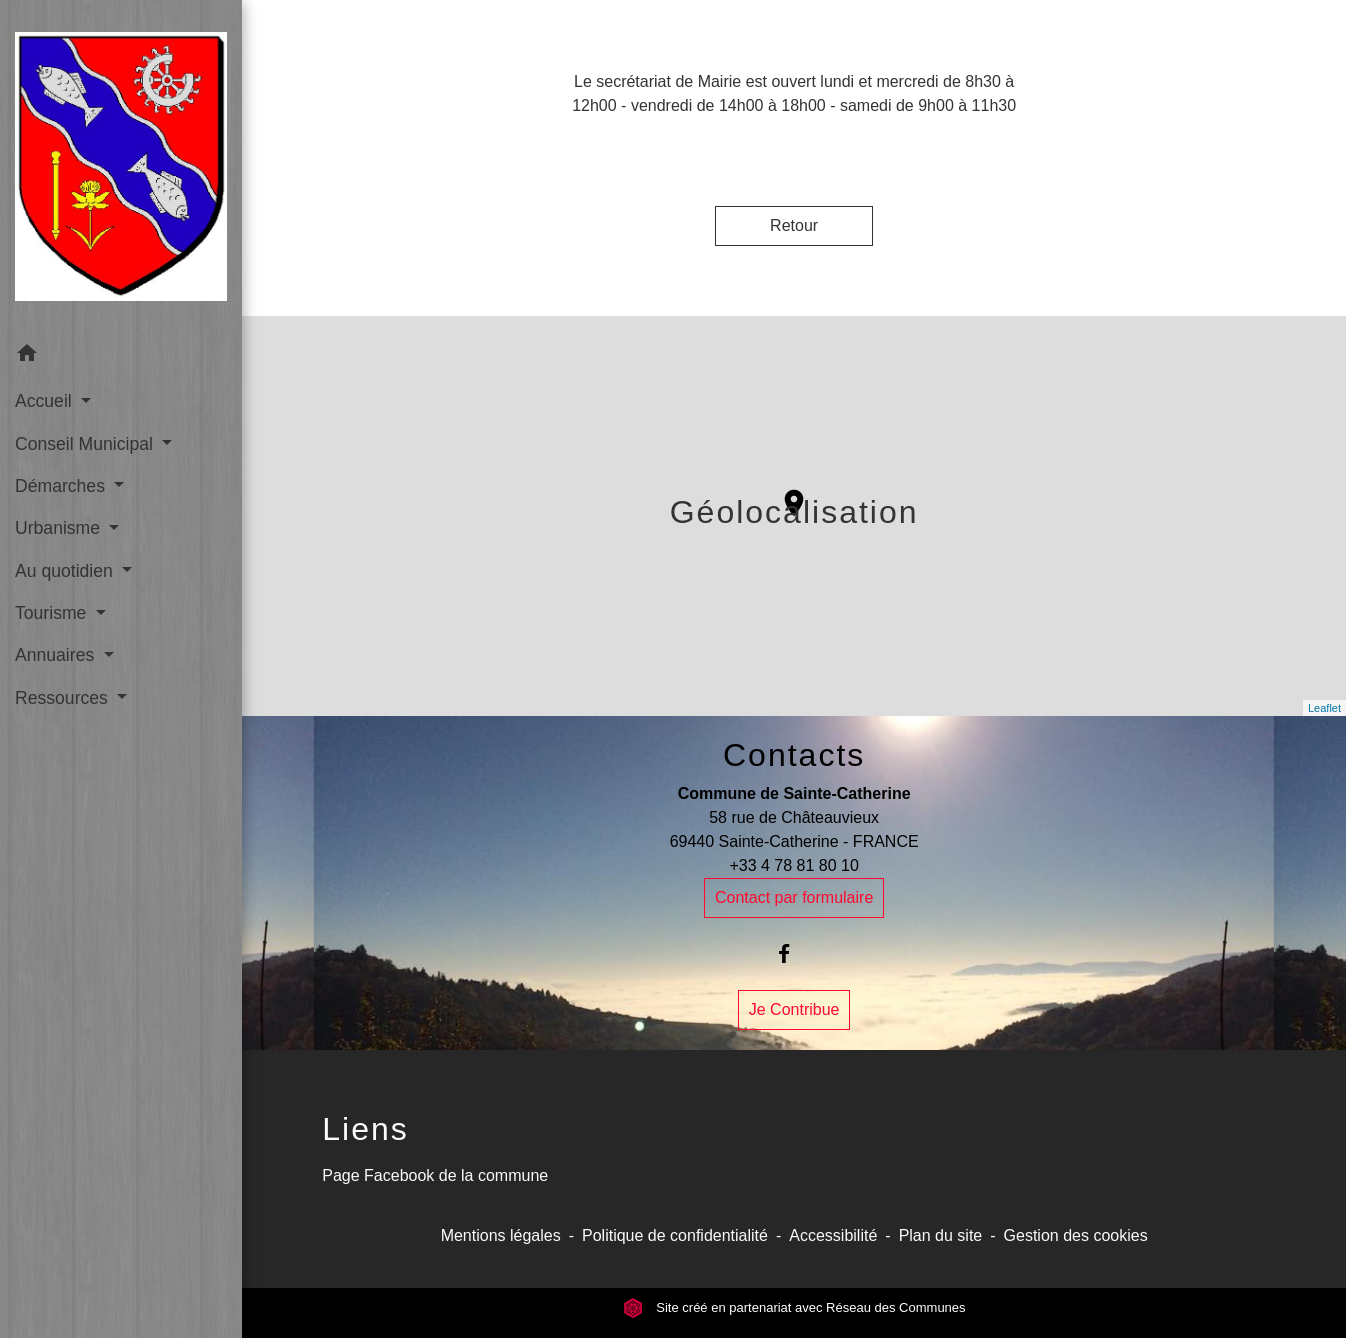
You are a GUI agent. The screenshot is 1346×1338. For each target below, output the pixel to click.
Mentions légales (501, 1235)
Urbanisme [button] (60, 528)
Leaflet (1324, 708)
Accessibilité (833, 1235)
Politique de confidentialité (675, 1235)
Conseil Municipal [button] (86, 444)
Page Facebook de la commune (435, 1175)
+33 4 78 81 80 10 (793, 865)
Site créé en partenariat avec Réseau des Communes (794, 1307)
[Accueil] (121, 166)
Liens (365, 1129)
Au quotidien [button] (66, 571)
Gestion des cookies (1076, 1235)
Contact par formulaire (794, 897)
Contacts (794, 755)
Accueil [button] (46, 401)
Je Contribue (794, 1009)
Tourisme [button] (53, 613)
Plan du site (941, 1235)
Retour (794, 225)
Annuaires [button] (57, 655)
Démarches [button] (62, 486)
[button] (121, 356)
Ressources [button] (64, 698)
